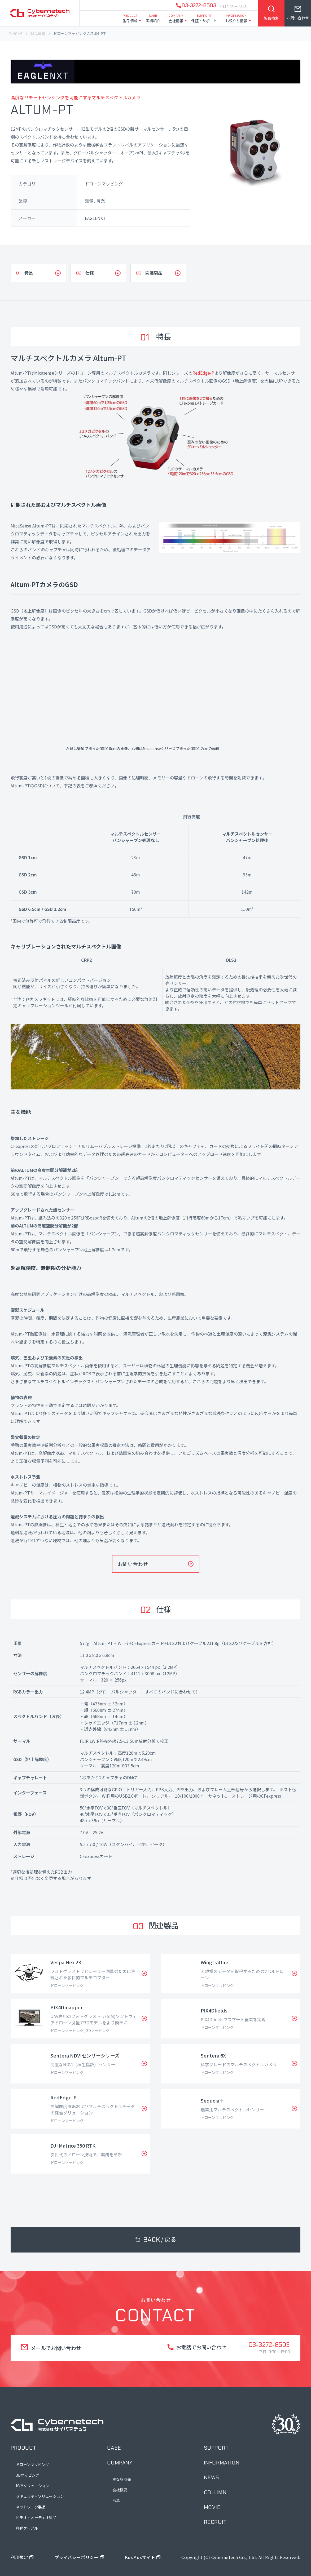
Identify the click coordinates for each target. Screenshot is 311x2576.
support (216, 2447)
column (215, 2492)
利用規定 (19, 2557)
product (23, 2447)
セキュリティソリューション (40, 2496)
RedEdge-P (203, 373)
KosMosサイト (140, 2557)
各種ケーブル (27, 2528)
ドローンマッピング (32, 2464)
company (119, 2462)
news (211, 2477)
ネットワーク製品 (31, 2507)
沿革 (116, 2500)
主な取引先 (121, 2479)
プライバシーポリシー (77, 2557)
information (222, 2462)
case (114, 2447)
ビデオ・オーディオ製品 (36, 2517)
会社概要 (119, 2490)
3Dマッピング (27, 2475)
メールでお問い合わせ (56, 2347)
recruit (215, 2522)
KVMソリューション (32, 2485)
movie (212, 2507)
